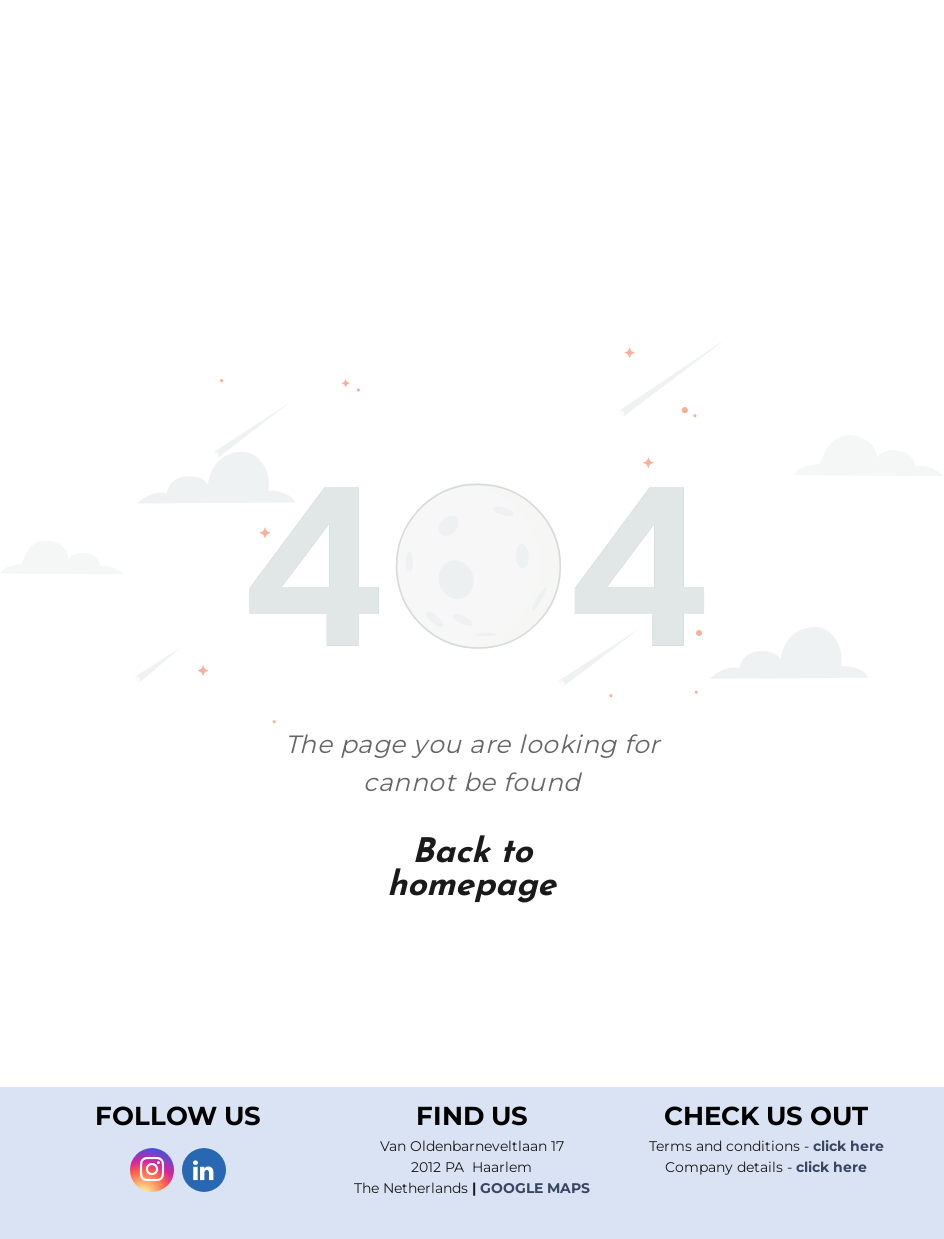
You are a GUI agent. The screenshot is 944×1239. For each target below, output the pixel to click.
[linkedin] (204, 1172)
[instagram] (152, 1172)
